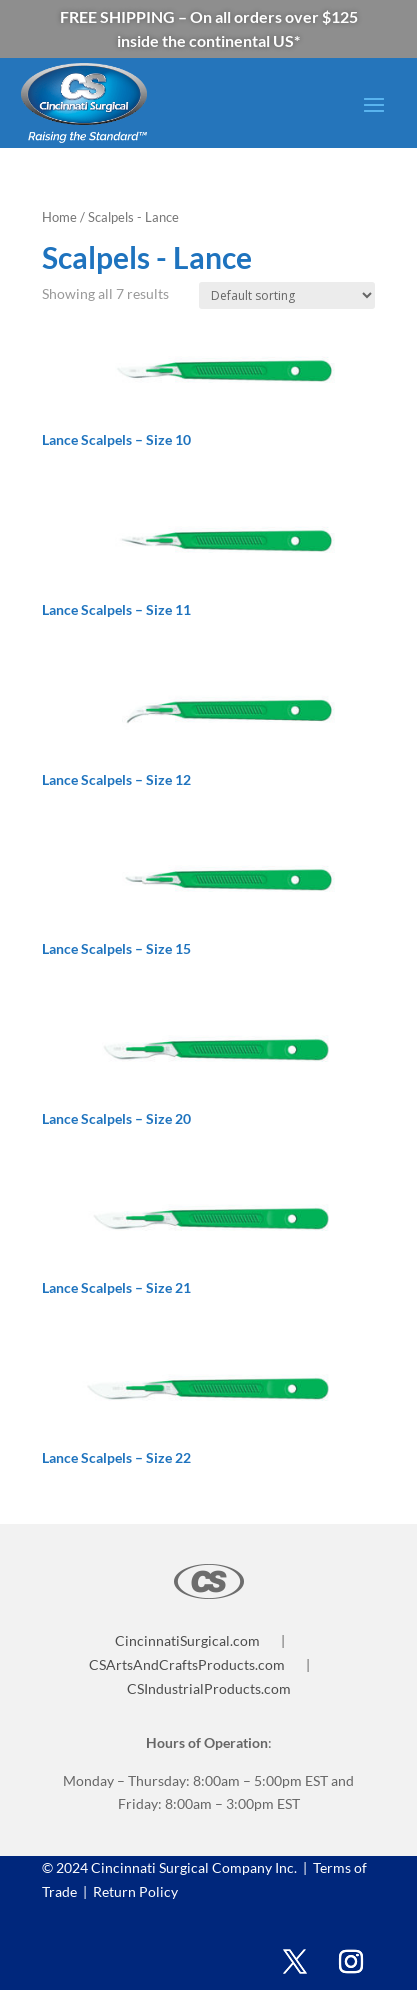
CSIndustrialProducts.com (209, 1688)
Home (59, 217)
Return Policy (134, 1891)
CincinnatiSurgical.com (187, 1640)
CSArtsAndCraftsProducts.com (187, 1664)
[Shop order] (287, 295)
